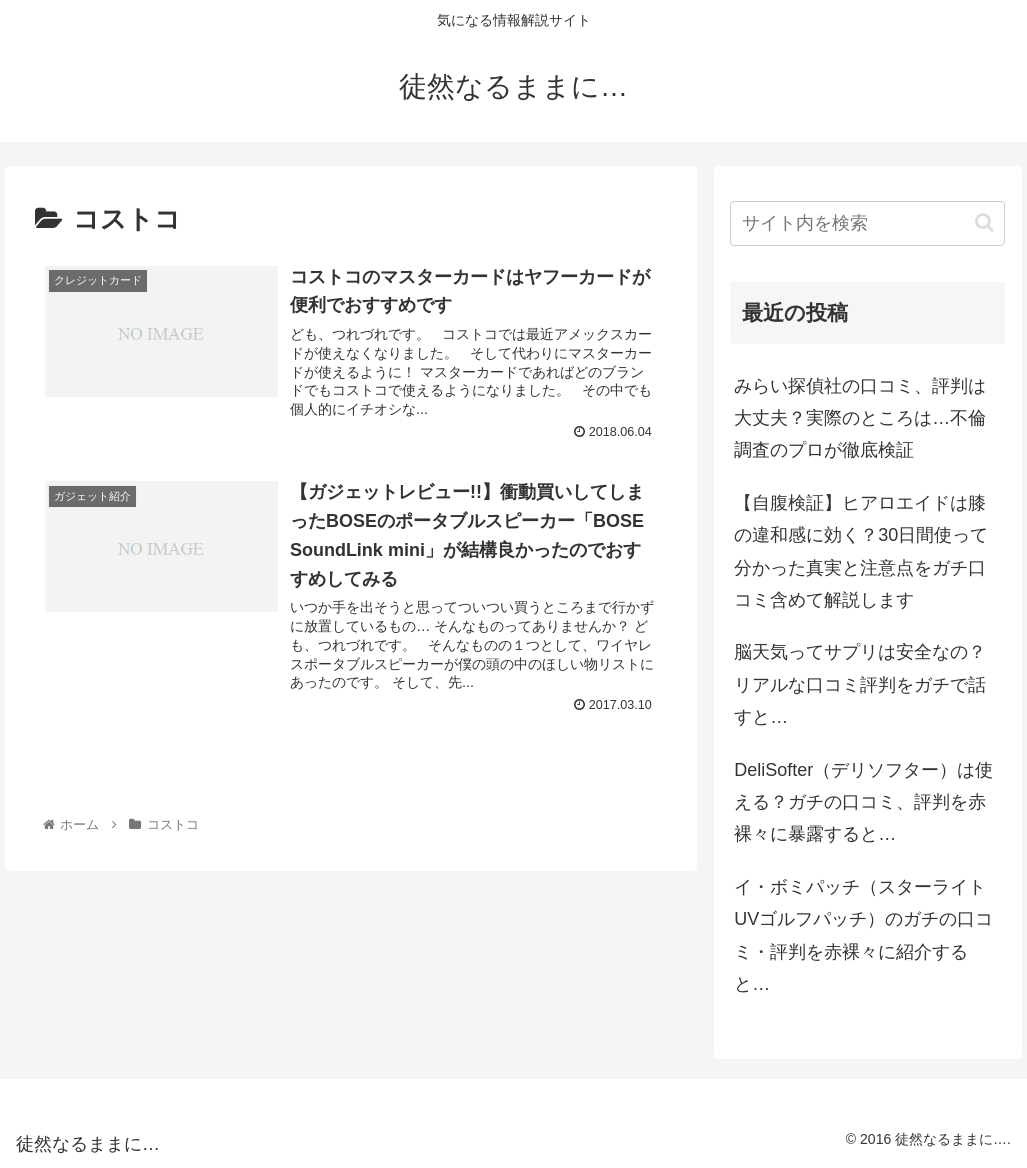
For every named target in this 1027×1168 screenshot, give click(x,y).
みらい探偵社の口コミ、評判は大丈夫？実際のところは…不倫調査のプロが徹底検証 (860, 418)
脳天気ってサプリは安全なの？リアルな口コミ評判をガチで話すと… (860, 684)
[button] (984, 222)
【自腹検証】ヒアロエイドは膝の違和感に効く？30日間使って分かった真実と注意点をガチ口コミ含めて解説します (861, 551)
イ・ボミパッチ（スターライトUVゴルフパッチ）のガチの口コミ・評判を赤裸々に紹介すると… (863, 935)
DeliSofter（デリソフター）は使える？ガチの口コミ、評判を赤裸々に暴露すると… (863, 802)
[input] (867, 223)
